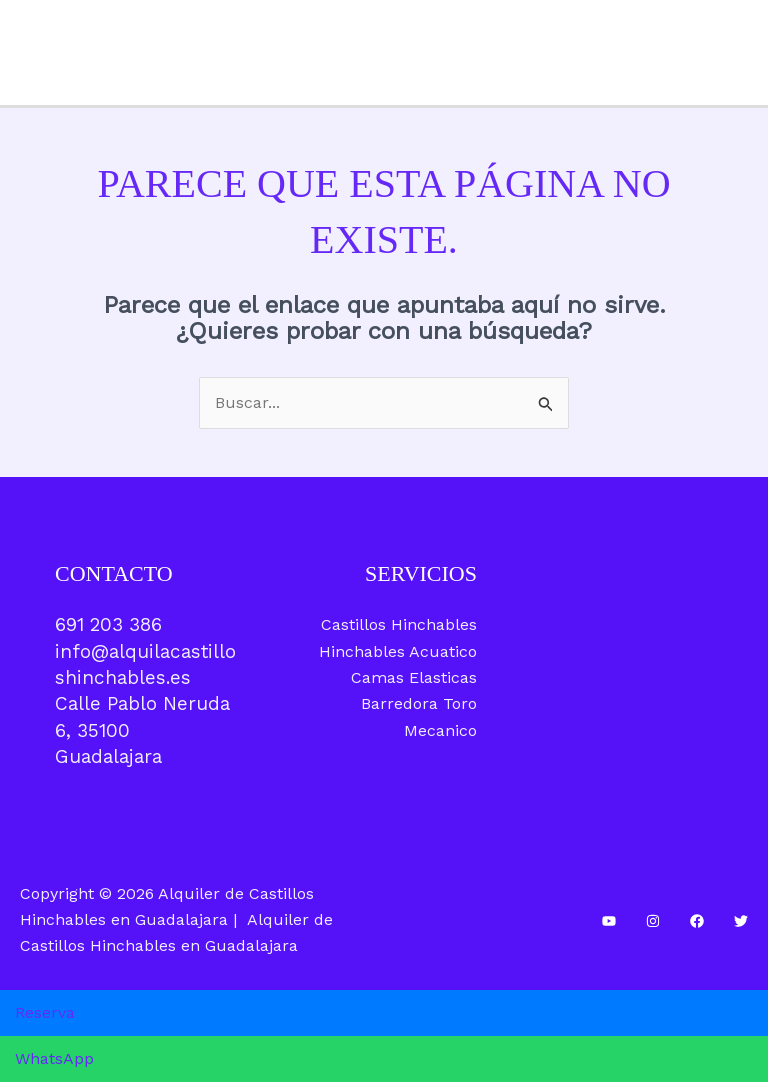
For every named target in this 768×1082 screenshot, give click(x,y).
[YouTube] (609, 921)
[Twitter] (741, 921)
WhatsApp (54, 1058)
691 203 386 (108, 624)
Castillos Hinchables (399, 624)
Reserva (45, 1012)
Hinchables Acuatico (398, 651)
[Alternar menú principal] (746, 53)
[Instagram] (653, 921)
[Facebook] (697, 921)
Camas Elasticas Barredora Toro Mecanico (414, 704)
